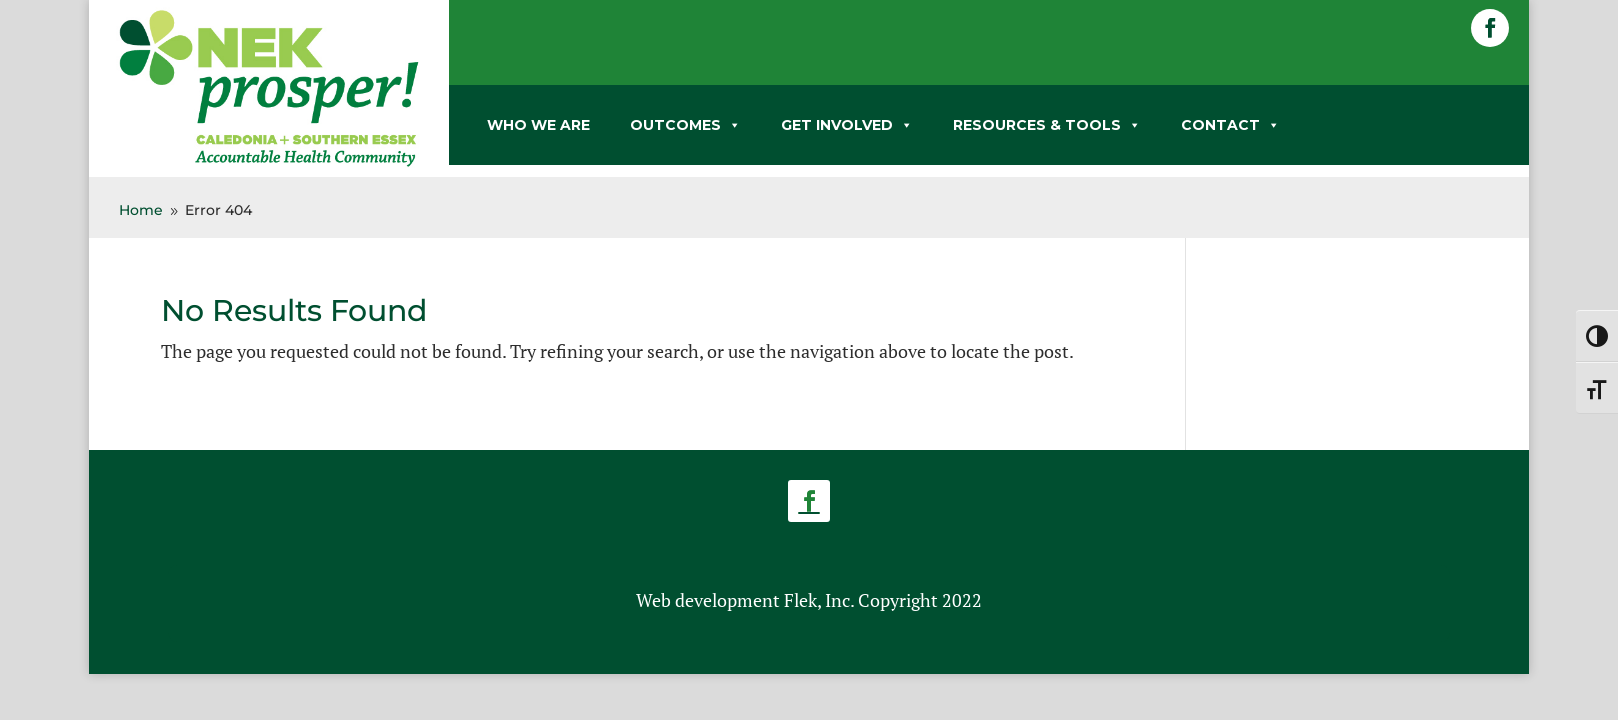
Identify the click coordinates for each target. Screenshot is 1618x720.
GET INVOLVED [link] (847, 125)
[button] (1490, 28)
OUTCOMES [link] (685, 125)
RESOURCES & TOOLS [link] (1047, 125)
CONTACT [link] (1230, 125)
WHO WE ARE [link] (538, 125)
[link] (269, 163)
